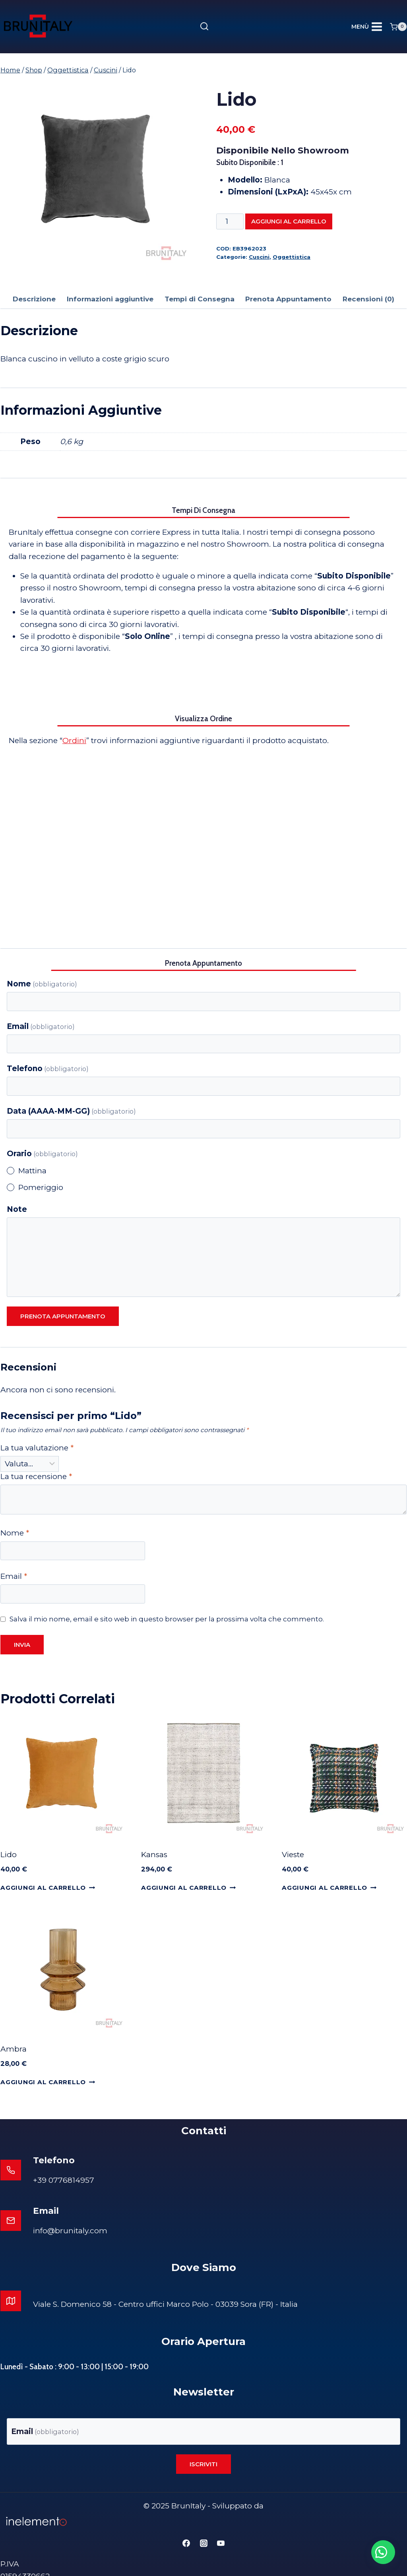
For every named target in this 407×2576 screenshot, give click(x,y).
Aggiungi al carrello (288, 221)
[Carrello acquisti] (398, 26)
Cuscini (259, 257)
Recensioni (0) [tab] (368, 299)
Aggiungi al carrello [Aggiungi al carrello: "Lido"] (47, 1887)
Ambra (13, 2049)
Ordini (74, 740)
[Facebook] (186, 2525)
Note (17, 1209)
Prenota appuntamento (62, 1316)
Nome (42, 983)
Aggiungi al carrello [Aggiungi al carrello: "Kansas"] (188, 1887)
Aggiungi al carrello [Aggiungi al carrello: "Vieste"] (329, 1887)
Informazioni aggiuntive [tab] (110, 299)
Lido (8, 1854)
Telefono (48, 1068)
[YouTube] (221, 2525)
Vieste (293, 1854)
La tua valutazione (37, 1447)
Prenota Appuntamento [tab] (288, 299)
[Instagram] (203, 2525)
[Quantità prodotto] (230, 221)
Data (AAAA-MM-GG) (71, 1111)
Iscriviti (203, 2446)
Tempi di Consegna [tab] (200, 299)
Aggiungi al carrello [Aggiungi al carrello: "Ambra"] (47, 2082)
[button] (379, 2548)
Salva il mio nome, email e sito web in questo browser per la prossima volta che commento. (167, 1619)
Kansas (154, 1854)
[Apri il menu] (367, 27)
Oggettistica (291, 257)
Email (41, 1026)
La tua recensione (36, 1476)
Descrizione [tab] (34, 299)
